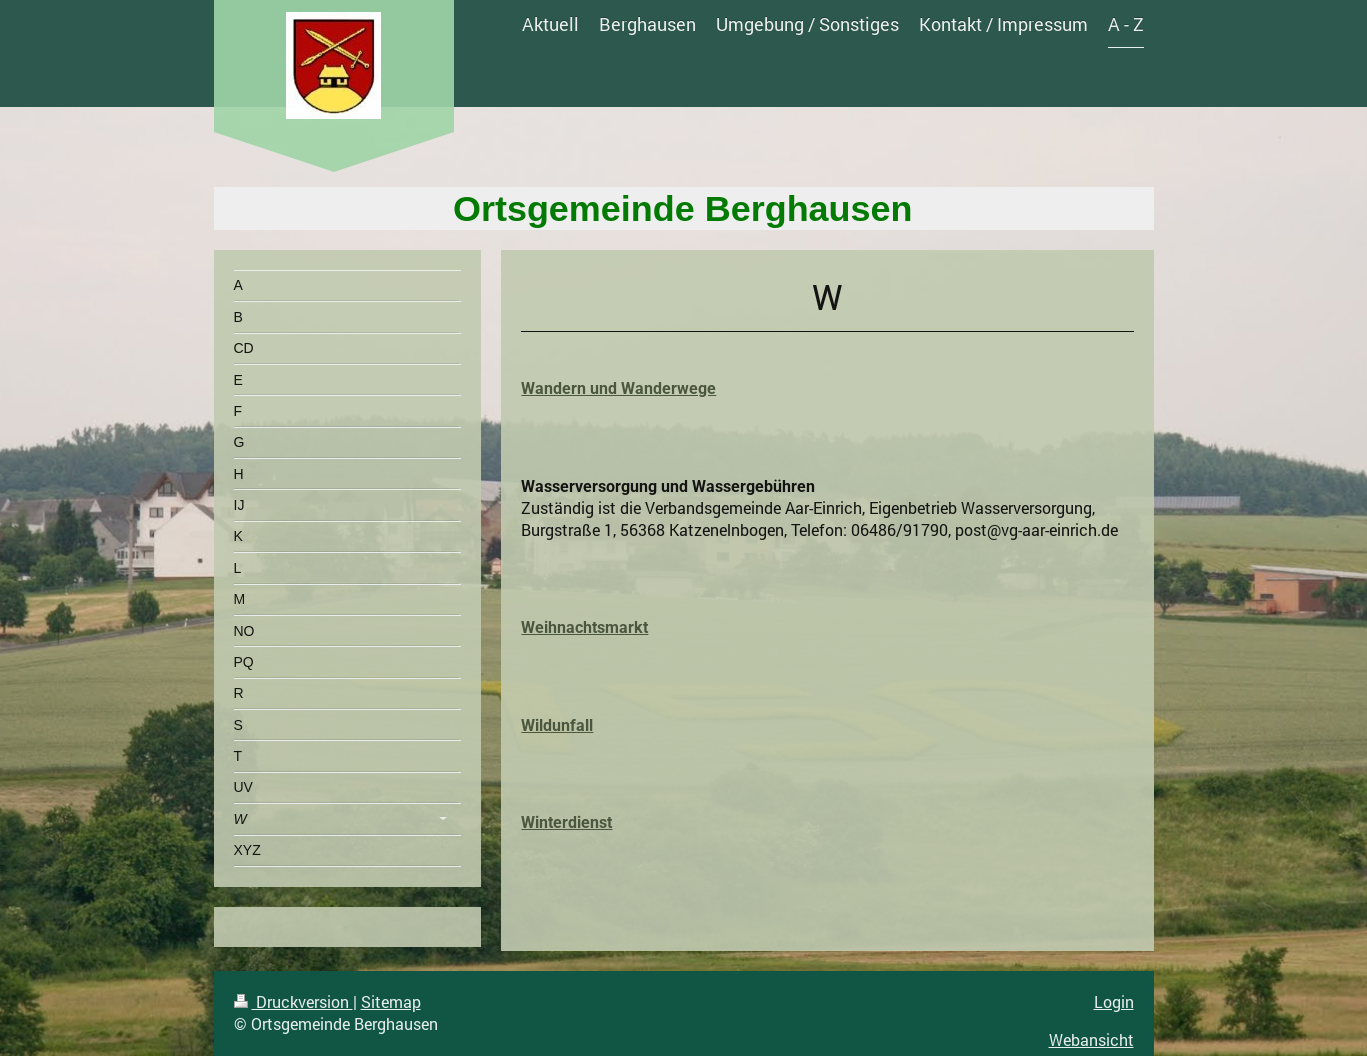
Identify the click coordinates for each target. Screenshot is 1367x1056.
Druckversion (293, 1001)
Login (1114, 1001)
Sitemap (391, 1001)
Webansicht (1091, 1039)
